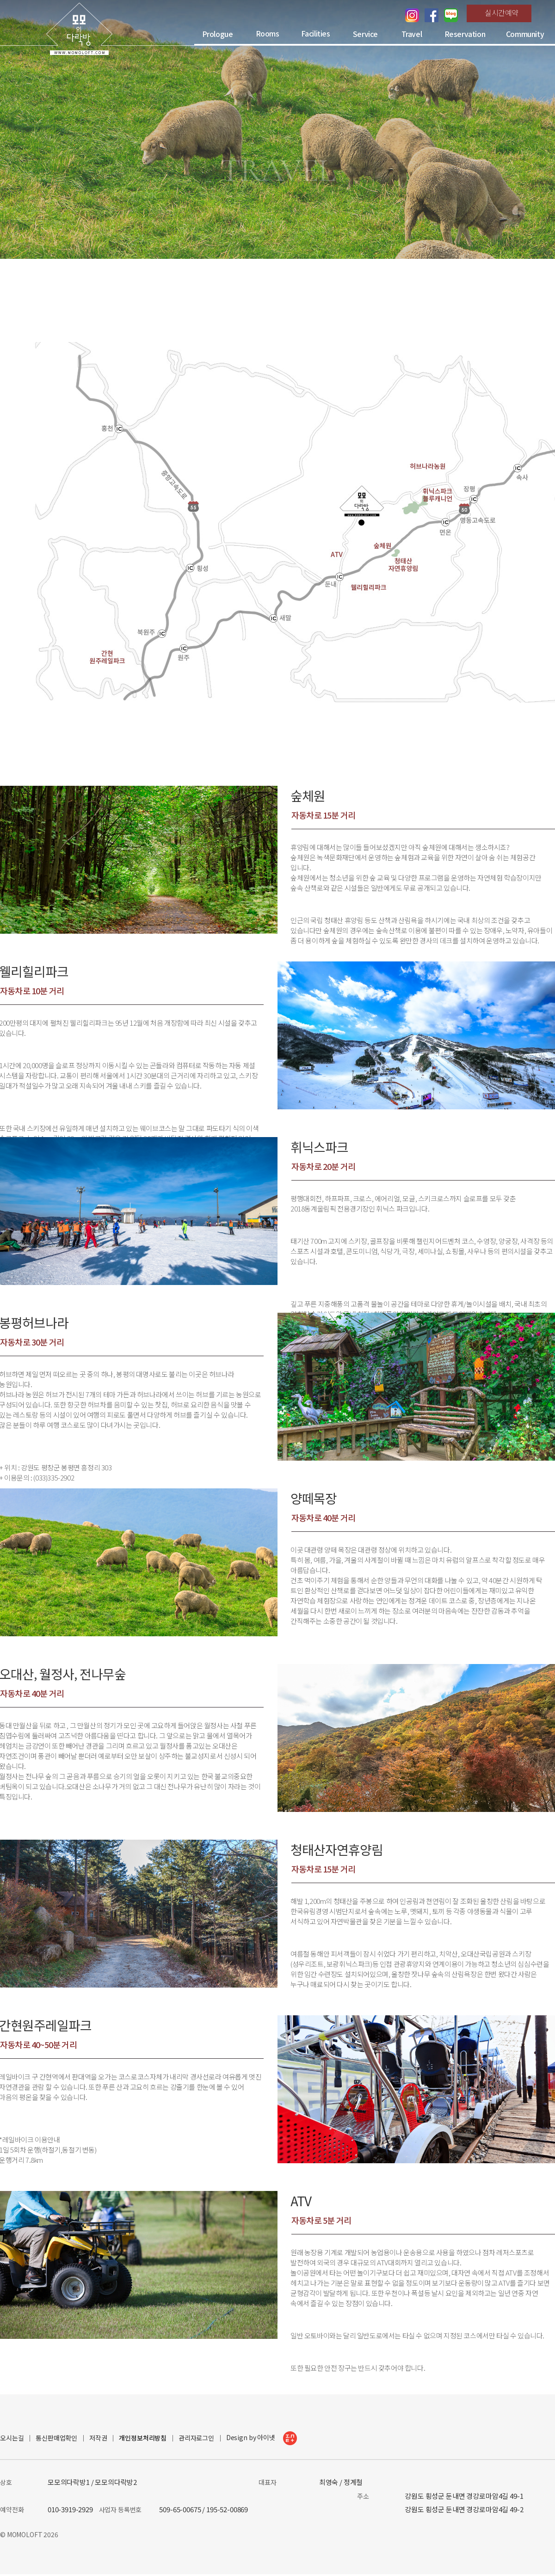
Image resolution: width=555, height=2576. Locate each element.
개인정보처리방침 (142, 2438)
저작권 (98, 2438)
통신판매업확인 (56, 2438)
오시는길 (12, 2438)
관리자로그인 (196, 2438)
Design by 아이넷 (261, 2438)
